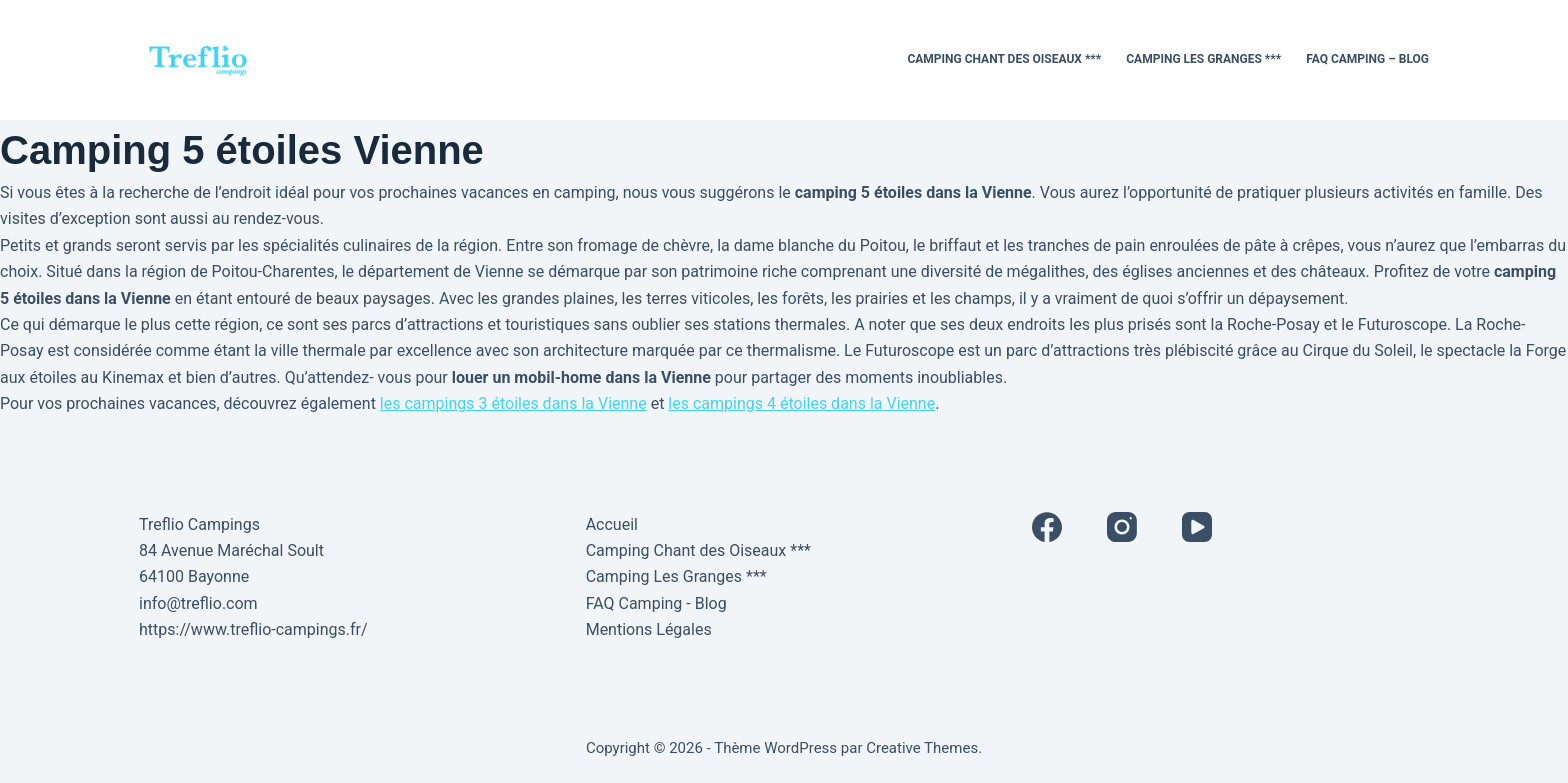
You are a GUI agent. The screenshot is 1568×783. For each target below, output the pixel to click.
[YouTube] (1197, 527)
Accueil (612, 524)
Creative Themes (922, 748)
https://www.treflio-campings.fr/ (253, 629)
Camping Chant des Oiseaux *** (1004, 59)
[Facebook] (1047, 527)
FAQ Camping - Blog (656, 603)
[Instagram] (1122, 527)
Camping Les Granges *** (1203, 59)
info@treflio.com (198, 603)
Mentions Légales (649, 629)
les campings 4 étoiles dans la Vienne (801, 403)
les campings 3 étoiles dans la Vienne (513, 403)
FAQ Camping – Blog (1367, 59)
